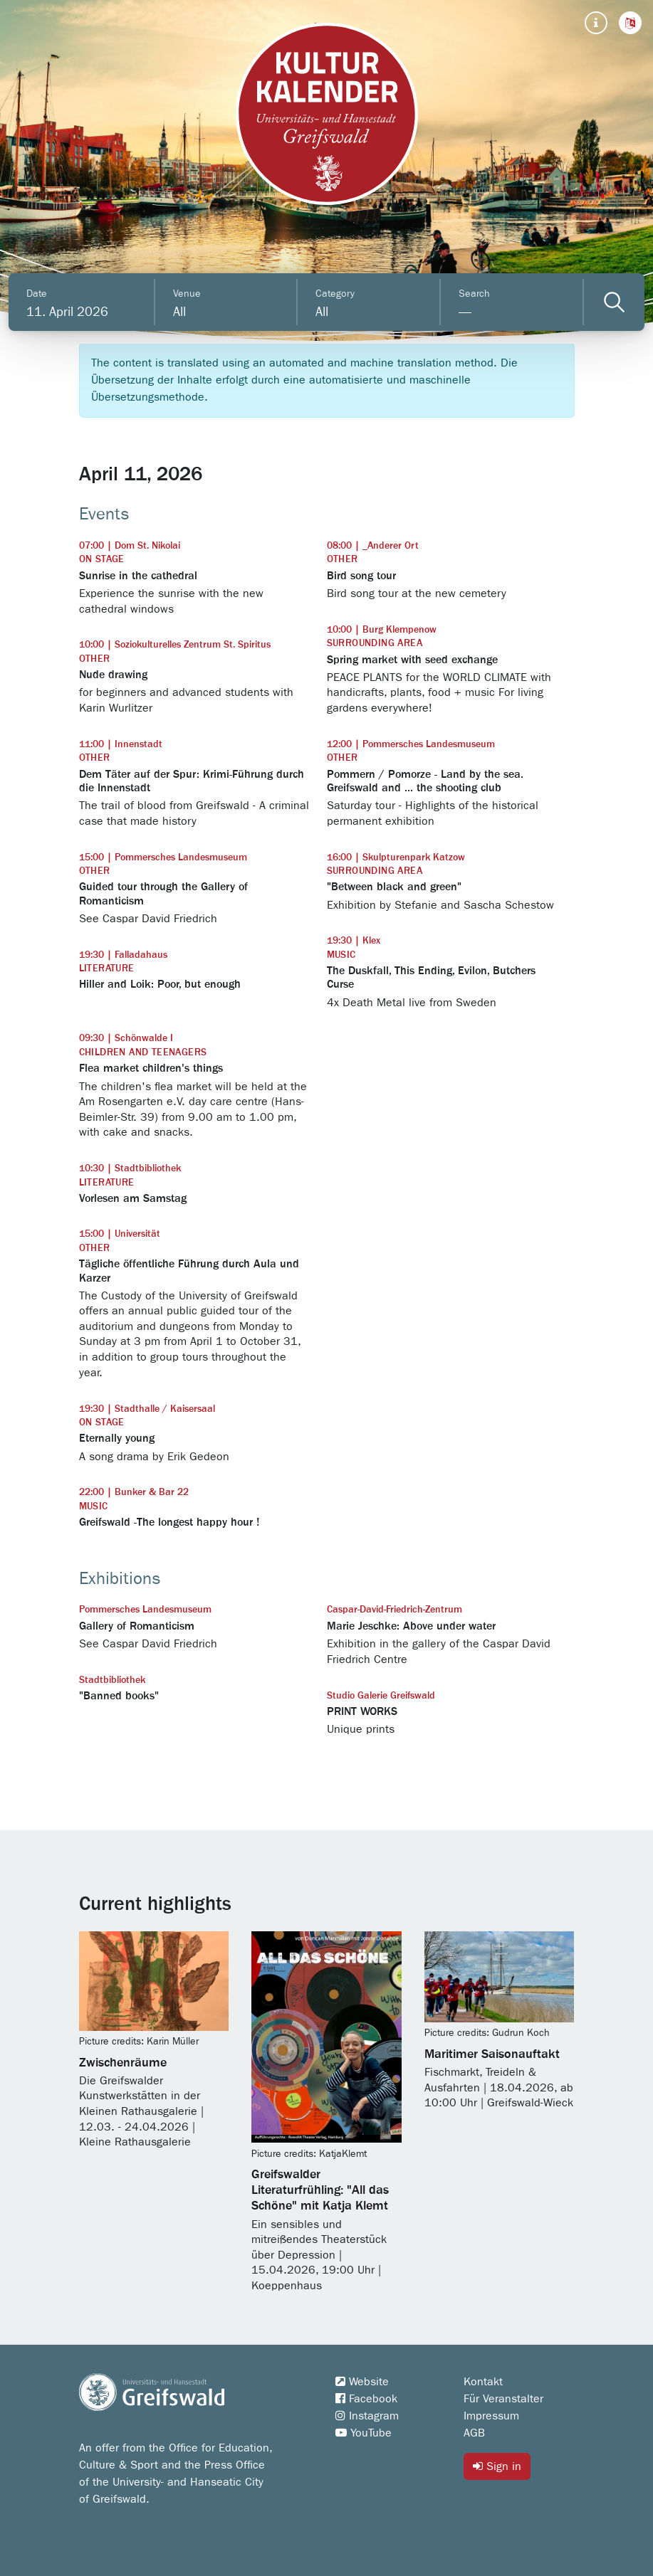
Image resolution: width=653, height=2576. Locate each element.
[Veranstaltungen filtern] (614, 302)
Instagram (367, 2416)
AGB (474, 2433)
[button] (630, 22)
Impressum (491, 2416)
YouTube (363, 2433)
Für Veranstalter (503, 2399)
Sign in (497, 2466)
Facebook (366, 2399)
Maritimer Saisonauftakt (492, 2054)
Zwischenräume (123, 2063)
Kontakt (483, 2381)
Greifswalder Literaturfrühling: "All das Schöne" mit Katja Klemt (320, 2190)
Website (362, 2381)
